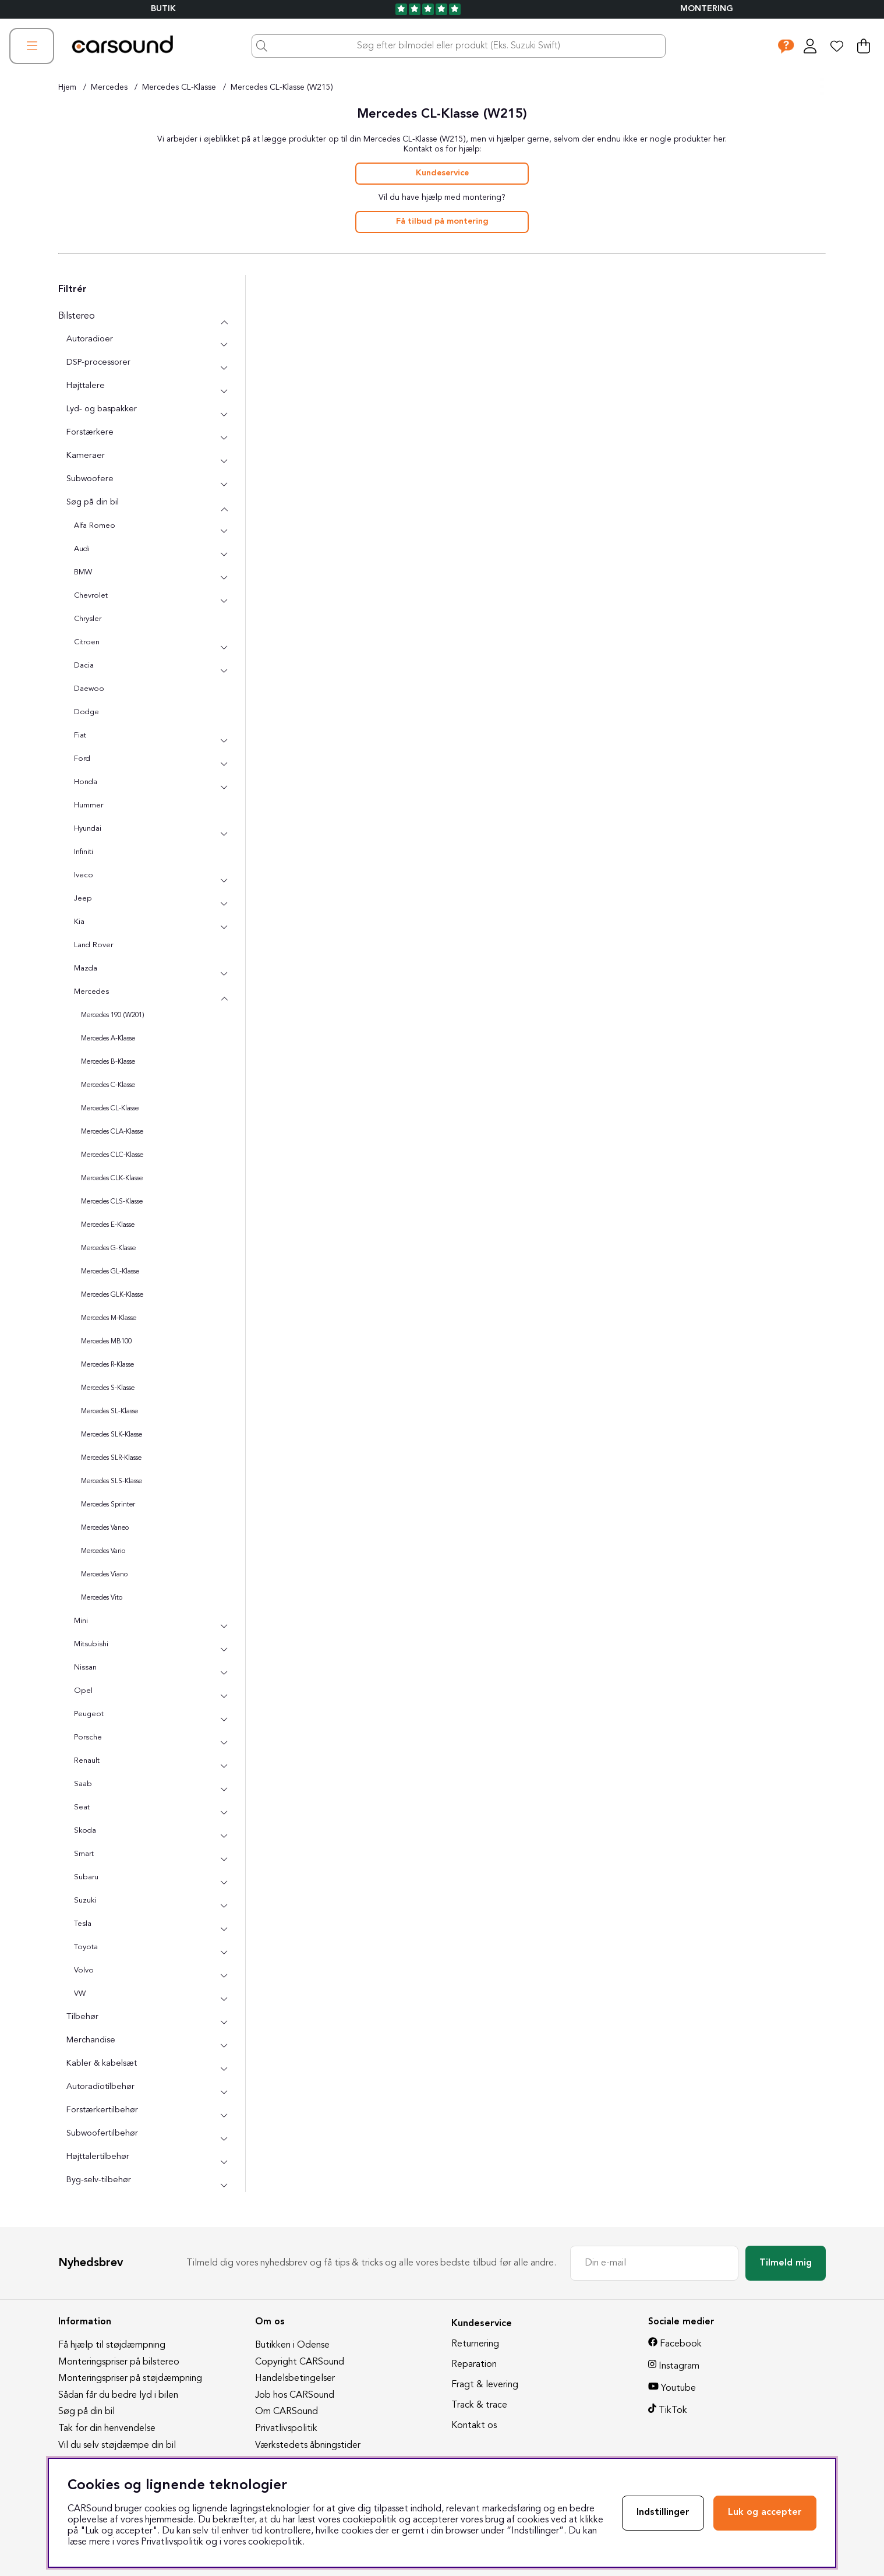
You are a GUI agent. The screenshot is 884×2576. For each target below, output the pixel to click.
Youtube (678, 2388)
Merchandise (90, 2040)
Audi (82, 549)
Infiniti (83, 852)
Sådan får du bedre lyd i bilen (118, 2395)
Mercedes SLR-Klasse (111, 1458)
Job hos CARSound (294, 2395)
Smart (84, 1854)
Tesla (82, 1924)
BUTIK (163, 9)
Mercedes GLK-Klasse (112, 1294)
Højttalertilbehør (97, 2156)
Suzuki (85, 1900)
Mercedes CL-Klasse (179, 87)
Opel (83, 1691)
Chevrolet (91, 595)
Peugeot (89, 1714)
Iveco (83, 875)
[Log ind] (810, 46)
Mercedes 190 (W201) (112, 1015)
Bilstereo (76, 316)
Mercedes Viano (104, 1574)
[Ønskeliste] (837, 46)
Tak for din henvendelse (106, 2428)
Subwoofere (90, 479)
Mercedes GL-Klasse (110, 1271)
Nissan (85, 1667)
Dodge (86, 712)
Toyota (86, 1947)
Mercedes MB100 (106, 1341)
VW (80, 1994)
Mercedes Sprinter (108, 1504)
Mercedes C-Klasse (108, 1085)
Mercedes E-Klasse (108, 1225)
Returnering (475, 2344)
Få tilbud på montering (442, 221)
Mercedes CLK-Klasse (112, 1178)
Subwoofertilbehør (102, 2133)
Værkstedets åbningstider (307, 2445)
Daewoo (89, 689)
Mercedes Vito (101, 1597)
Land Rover (93, 945)
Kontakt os (474, 2425)
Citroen (87, 642)
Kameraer (85, 455)
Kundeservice (442, 173)
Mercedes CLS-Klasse (112, 1201)
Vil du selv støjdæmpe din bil (117, 2445)
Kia (79, 922)
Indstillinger (663, 2512)
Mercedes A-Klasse (108, 1038)
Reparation (474, 2364)
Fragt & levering (484, 2385)
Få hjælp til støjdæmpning (111, 2345)
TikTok (673, 2410)
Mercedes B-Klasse (108, 1061)
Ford (82, 759)
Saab (83, 1784)
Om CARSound (286, 2411)
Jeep (83, 898)
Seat (82, 1807)
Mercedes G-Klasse (108, 1248)
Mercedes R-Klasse (107, 1364)
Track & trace (479, 2405)
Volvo (84, 1970)
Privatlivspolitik (286, 2428)
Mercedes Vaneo (105, 1528)
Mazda (85, 968)
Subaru (86, 1877)
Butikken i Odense (292, 2345)
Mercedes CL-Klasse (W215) (282, 87)
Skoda (85, 1830)
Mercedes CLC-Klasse (112, 1155)
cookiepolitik (275, 2542)
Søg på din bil (92, 502)
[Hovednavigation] (31, 46)
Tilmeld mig (785, 2263)
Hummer (88, 805)
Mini (81, 1621)
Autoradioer (89, 339)
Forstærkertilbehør (102, 2110)
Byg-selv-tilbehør (98, 2180)
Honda (85, 782)
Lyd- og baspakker (101, 409)
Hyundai (87, 828)
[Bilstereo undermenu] (224, 322)
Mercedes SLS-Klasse (111, 1481)
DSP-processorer (98, 362)
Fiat (80, 735)
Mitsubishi (91, 1644)
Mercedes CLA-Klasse (112, 1131)
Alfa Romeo (94, 526)
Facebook (681, 2344)
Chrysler (87, 619)
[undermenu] (224, 345)
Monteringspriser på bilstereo (118, 2362)
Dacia (84, 665)
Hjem (67, 87)
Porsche (88, 1737)
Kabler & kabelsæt (101, 2063)
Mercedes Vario (103, 1551)
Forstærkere (90, 432)
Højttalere (85, 386)
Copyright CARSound (299, 2362)
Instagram (679, 2366)
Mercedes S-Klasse (108, 1388)
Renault (87, 1761)
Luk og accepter (765, 2512)
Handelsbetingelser (295, 2378)
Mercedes (109, 87)
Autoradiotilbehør (100, 2087)
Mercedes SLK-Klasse (111, 1434)
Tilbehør (82, 2017)
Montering (706, 9)
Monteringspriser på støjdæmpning (130, 2378)
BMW (83, 572)
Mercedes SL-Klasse (109, 1411)
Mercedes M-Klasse (108, 1318)
